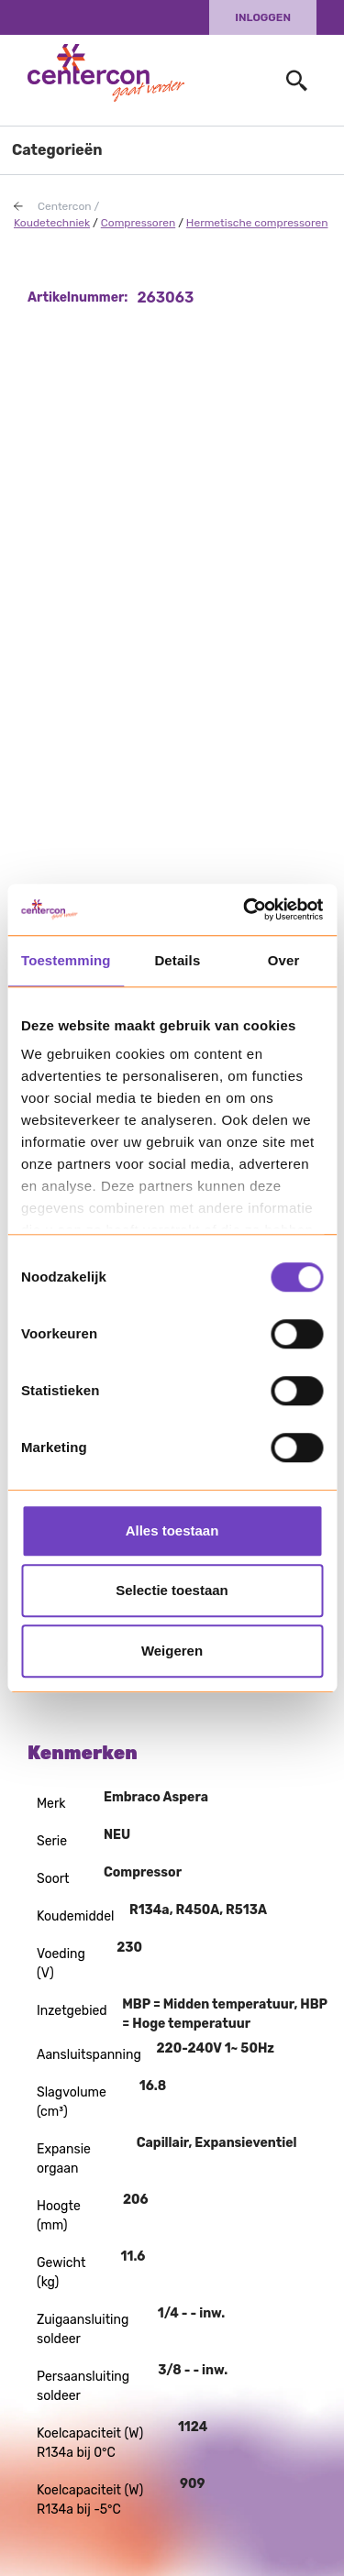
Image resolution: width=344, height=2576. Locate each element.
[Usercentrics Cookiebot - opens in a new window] (245, 909)
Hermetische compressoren (257, 222)
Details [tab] (177, 960)
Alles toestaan (172, 1530)
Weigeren (172, 1650)
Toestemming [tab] (66, 960)
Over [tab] (284, 960)
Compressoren (138, 222)
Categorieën (57, 150)
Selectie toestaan (172, 1590)
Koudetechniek (52, 222)
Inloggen (263, 17)
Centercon (65, 206)
